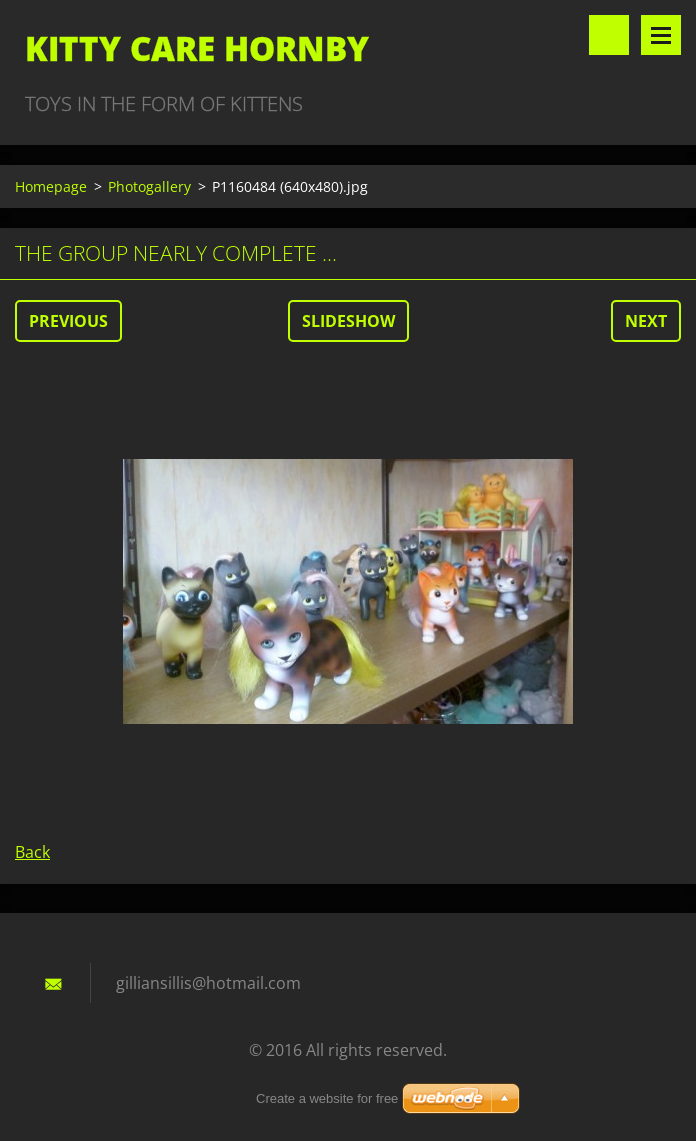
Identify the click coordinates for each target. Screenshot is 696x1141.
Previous (68, 321)
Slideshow (348, 321)
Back (32, 852)
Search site (609, 35)
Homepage (51, 186)
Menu (661, 35)
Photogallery (149, 186)
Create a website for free (327, 1098)
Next (646, 321)
